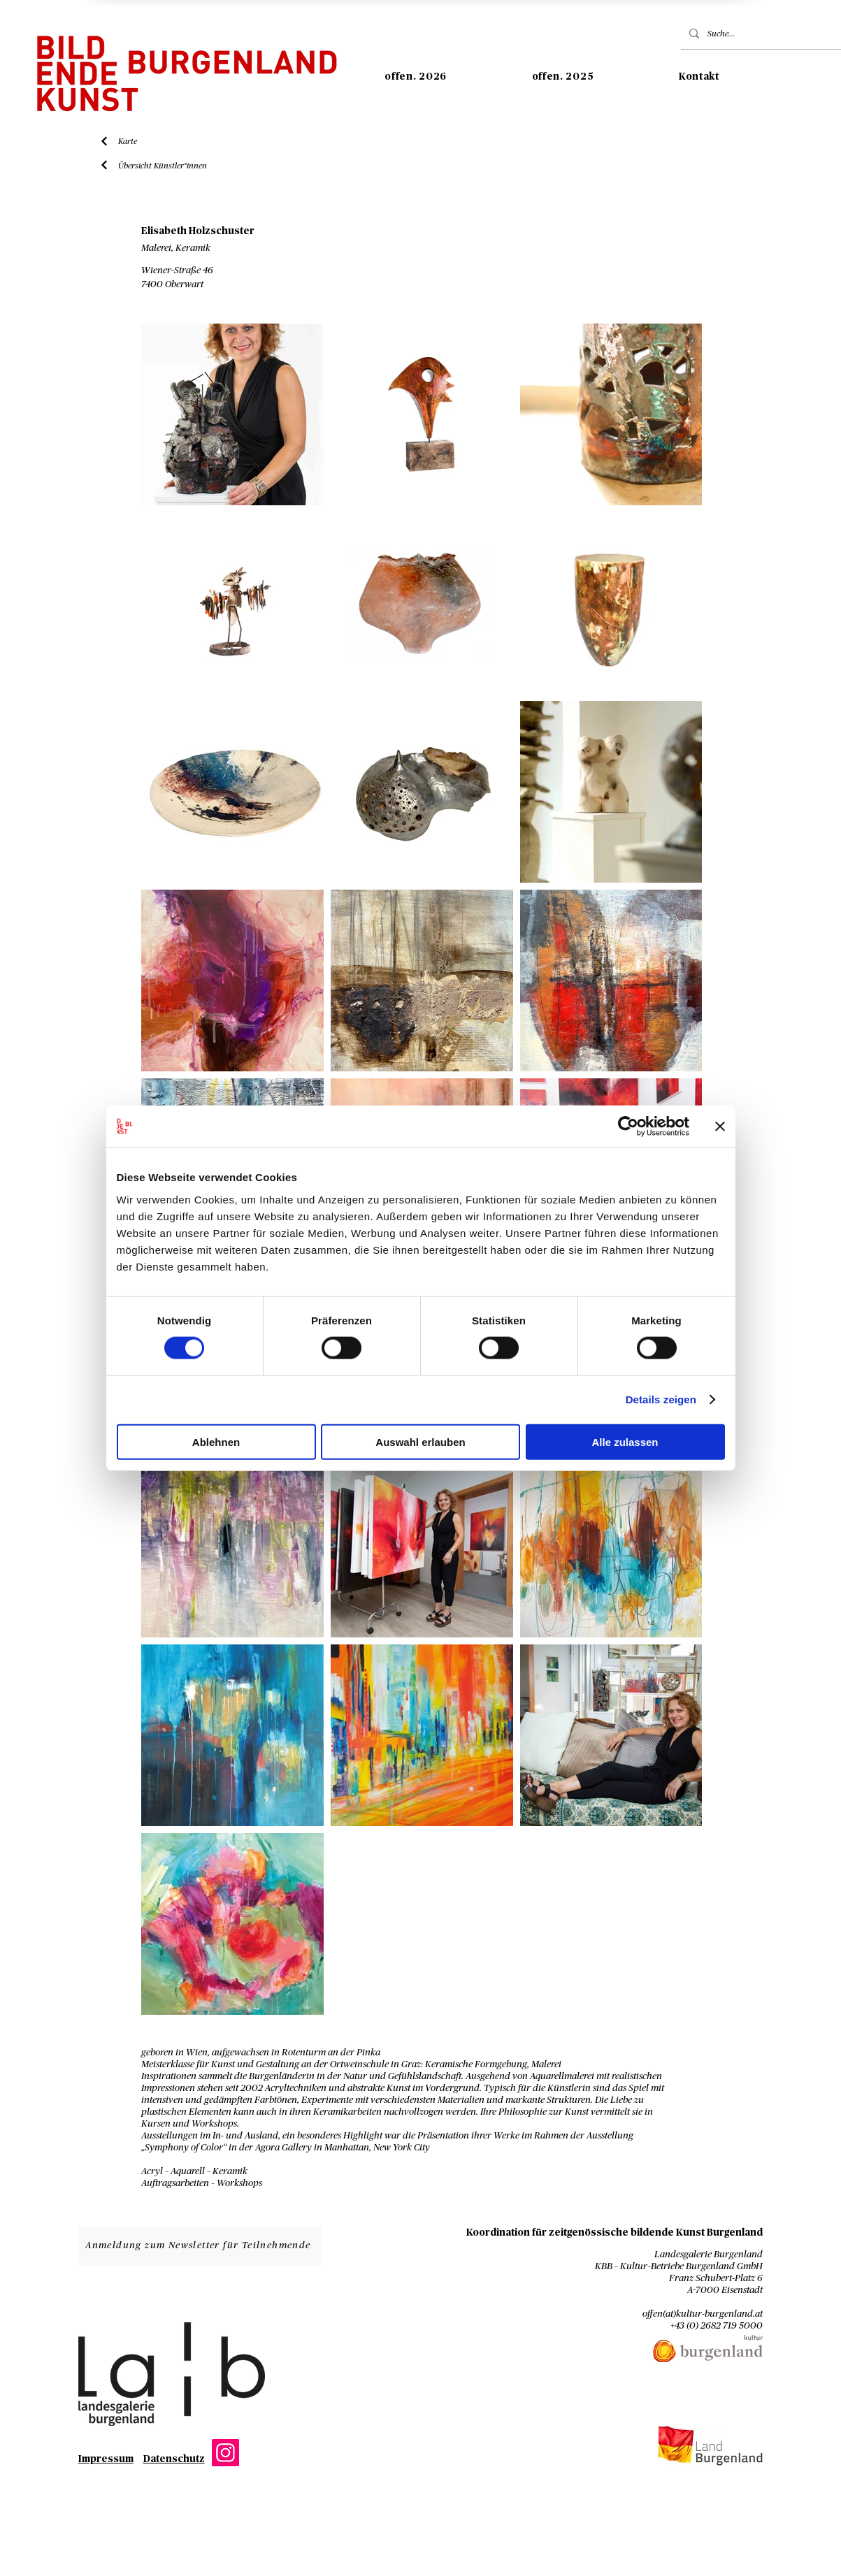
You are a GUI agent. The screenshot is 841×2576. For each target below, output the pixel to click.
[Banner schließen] (720, 1126)
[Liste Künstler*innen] (104, 165)
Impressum (106, 2459)
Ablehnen (216, 1441)
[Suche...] (765, 33)
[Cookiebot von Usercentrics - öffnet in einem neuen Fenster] (628, 1126)
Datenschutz (174, 2459)
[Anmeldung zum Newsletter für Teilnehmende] (200, 2246)
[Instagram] (225, 2452)
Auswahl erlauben (420, 1441)
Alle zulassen (624, 1441)
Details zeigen (661, 1399)
